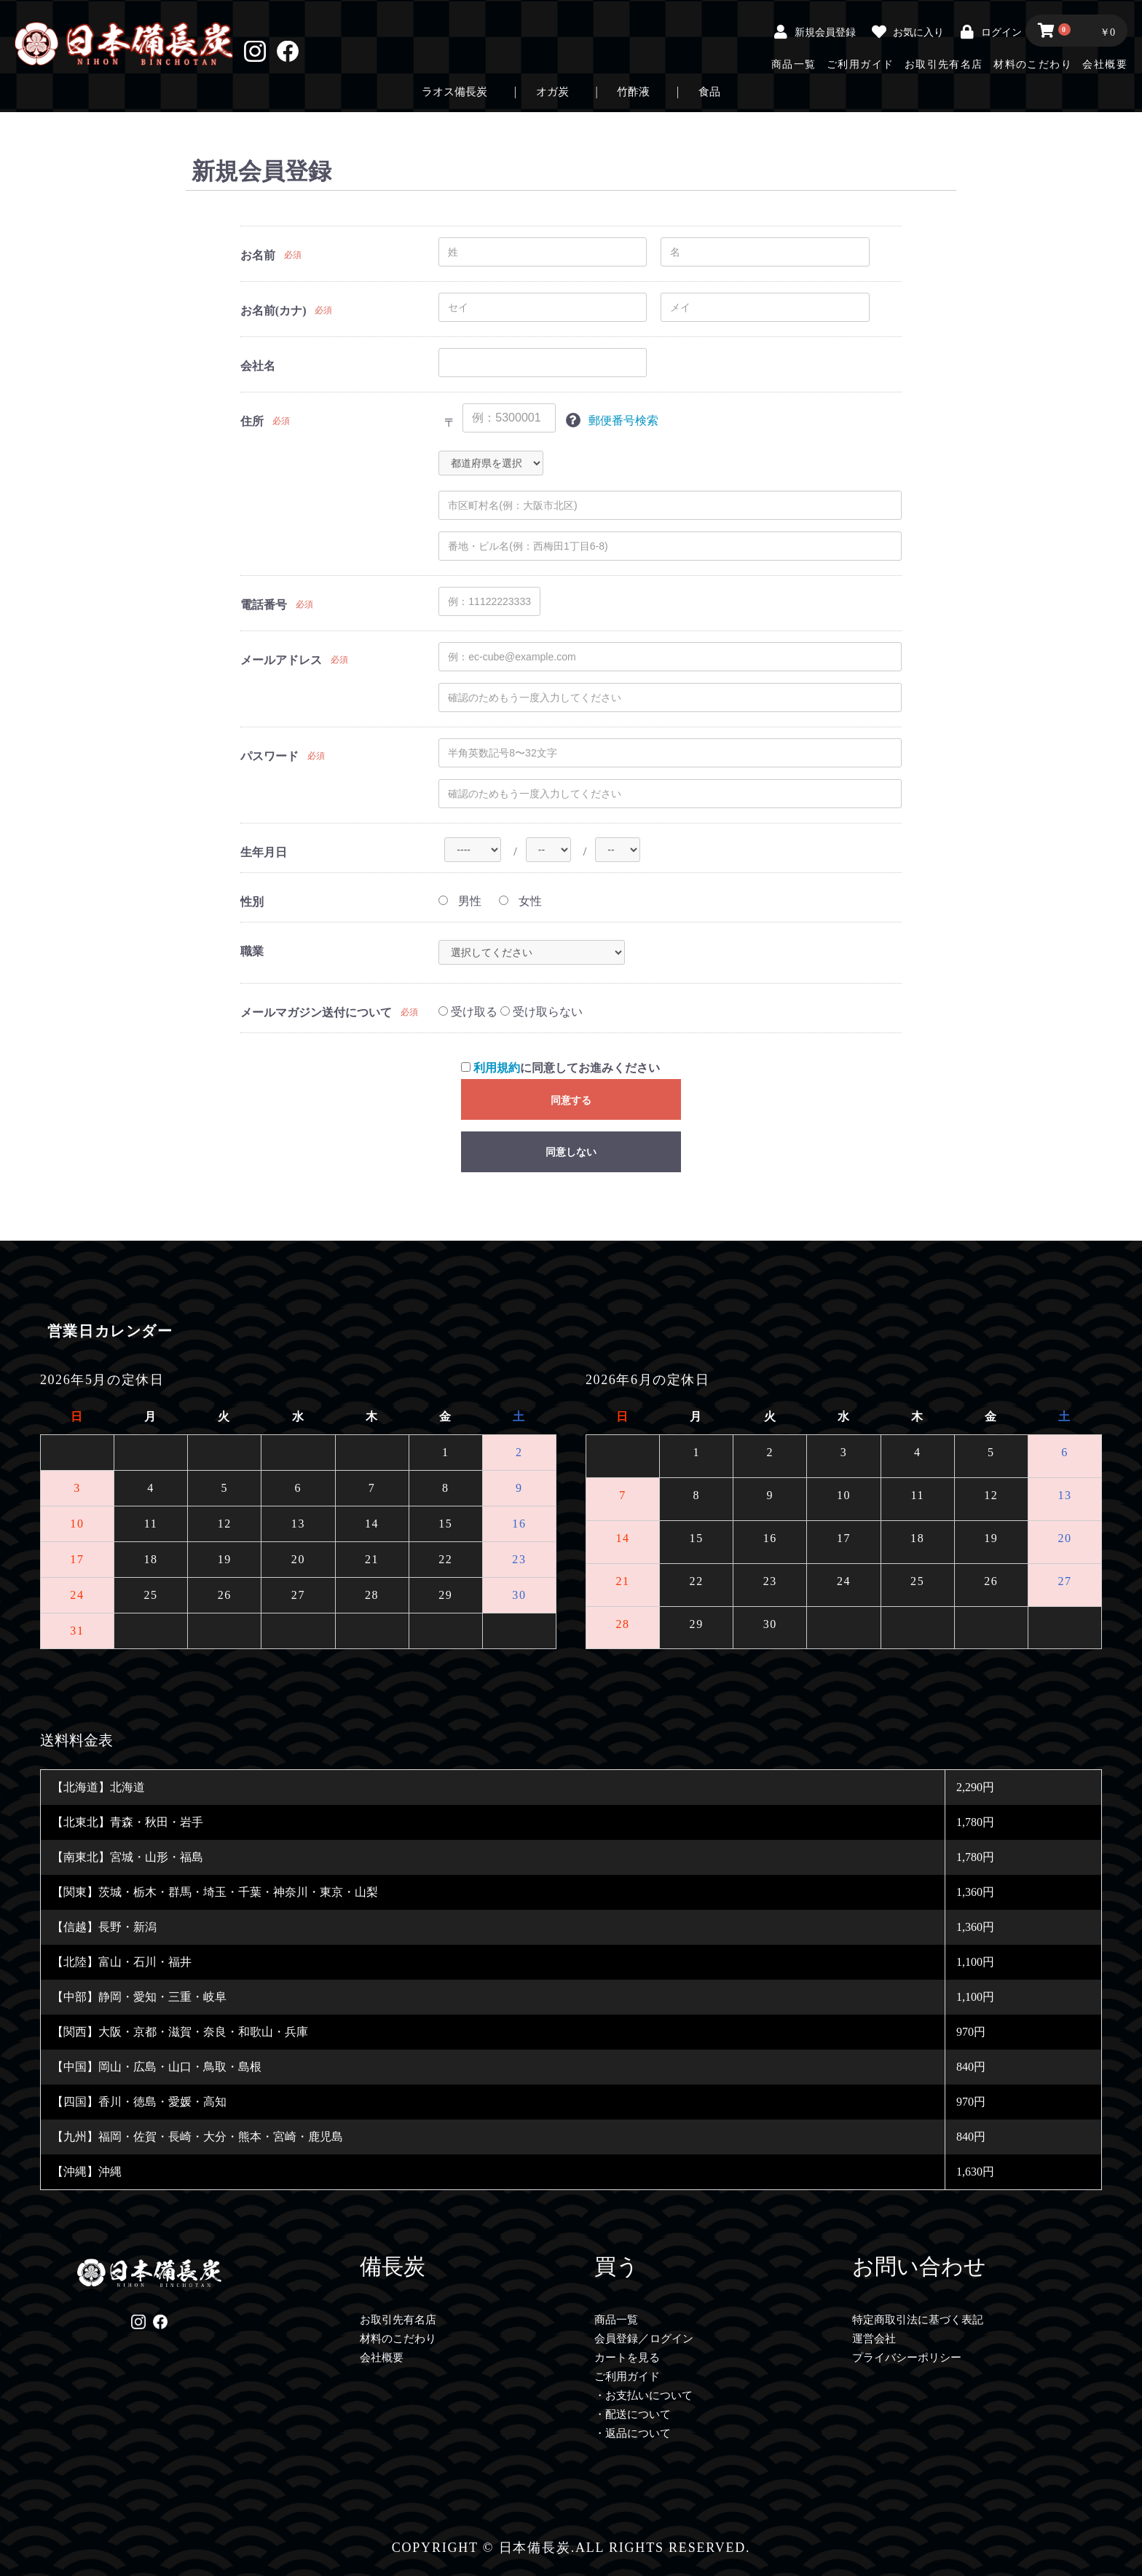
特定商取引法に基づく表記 (917, 2320)
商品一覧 (793, 64)
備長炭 (392, 2266)
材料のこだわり (1032, 64)
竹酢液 (633, 92)
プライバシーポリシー (906, 2357)
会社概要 (1104, 64)
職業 (252, 951)
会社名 (257, 366)
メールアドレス (281, 660)
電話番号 (263, 604)
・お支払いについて (643, 2395)
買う (616, 2266)
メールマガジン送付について (316, 1012)
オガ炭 (552, 92)
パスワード (269, 756)
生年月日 (263, 852)
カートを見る (627, 2357)
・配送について (632, 2414)
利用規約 (496, 1068)
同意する (571, 1100)
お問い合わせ (919, 2266)
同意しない (571, 1152)
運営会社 (874, 2338)
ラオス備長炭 (454, 92)
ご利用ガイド (860, 64)
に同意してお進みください (560, 1068)
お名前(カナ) (273, 310)
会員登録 (616, 2338)
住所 (252, 421)
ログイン (671, 2338)
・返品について (632, 2433)
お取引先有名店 (944, 64)
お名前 (257, 255)
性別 (252, 902)
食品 (709, 92)
